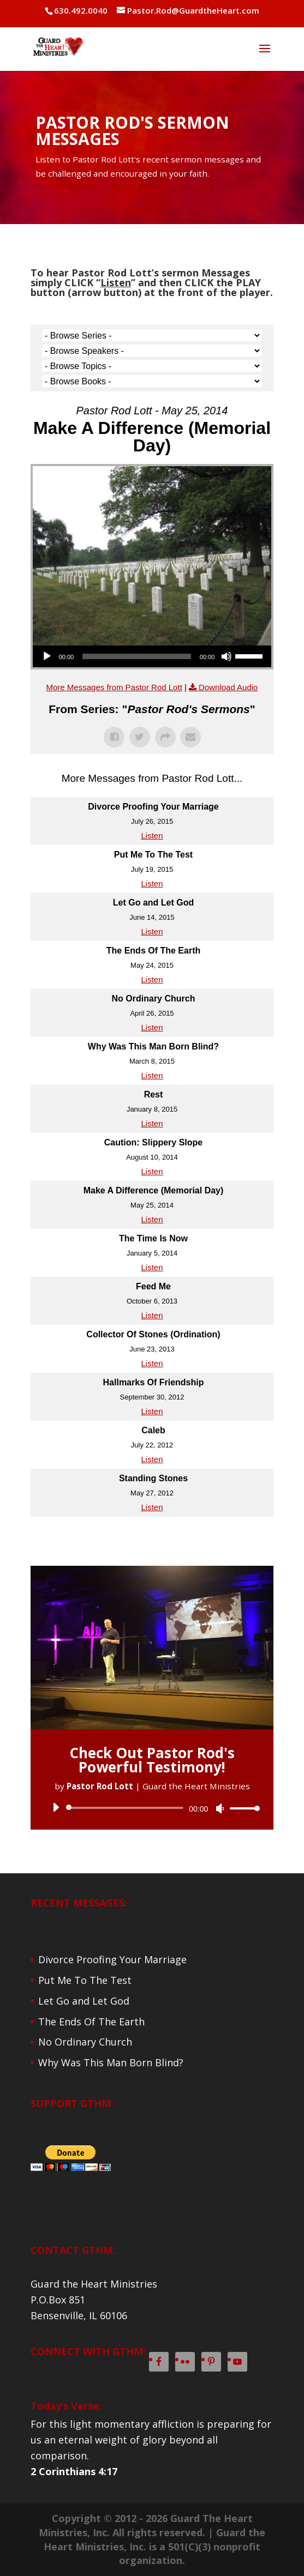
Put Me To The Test (85, 1980)
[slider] (136, 656)
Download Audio (228, 687)
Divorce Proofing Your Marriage (112, 1959)
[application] (152, 656)
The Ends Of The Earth (91, 2021)
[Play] (46, 656)
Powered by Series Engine (152, 1538)
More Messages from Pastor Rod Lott (114, 687)
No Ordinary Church (85, 2041)
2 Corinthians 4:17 (74, 2471)
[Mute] (226, 656)
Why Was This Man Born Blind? (110, 2062)
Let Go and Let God (83, 2000)
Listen (152, 835)
